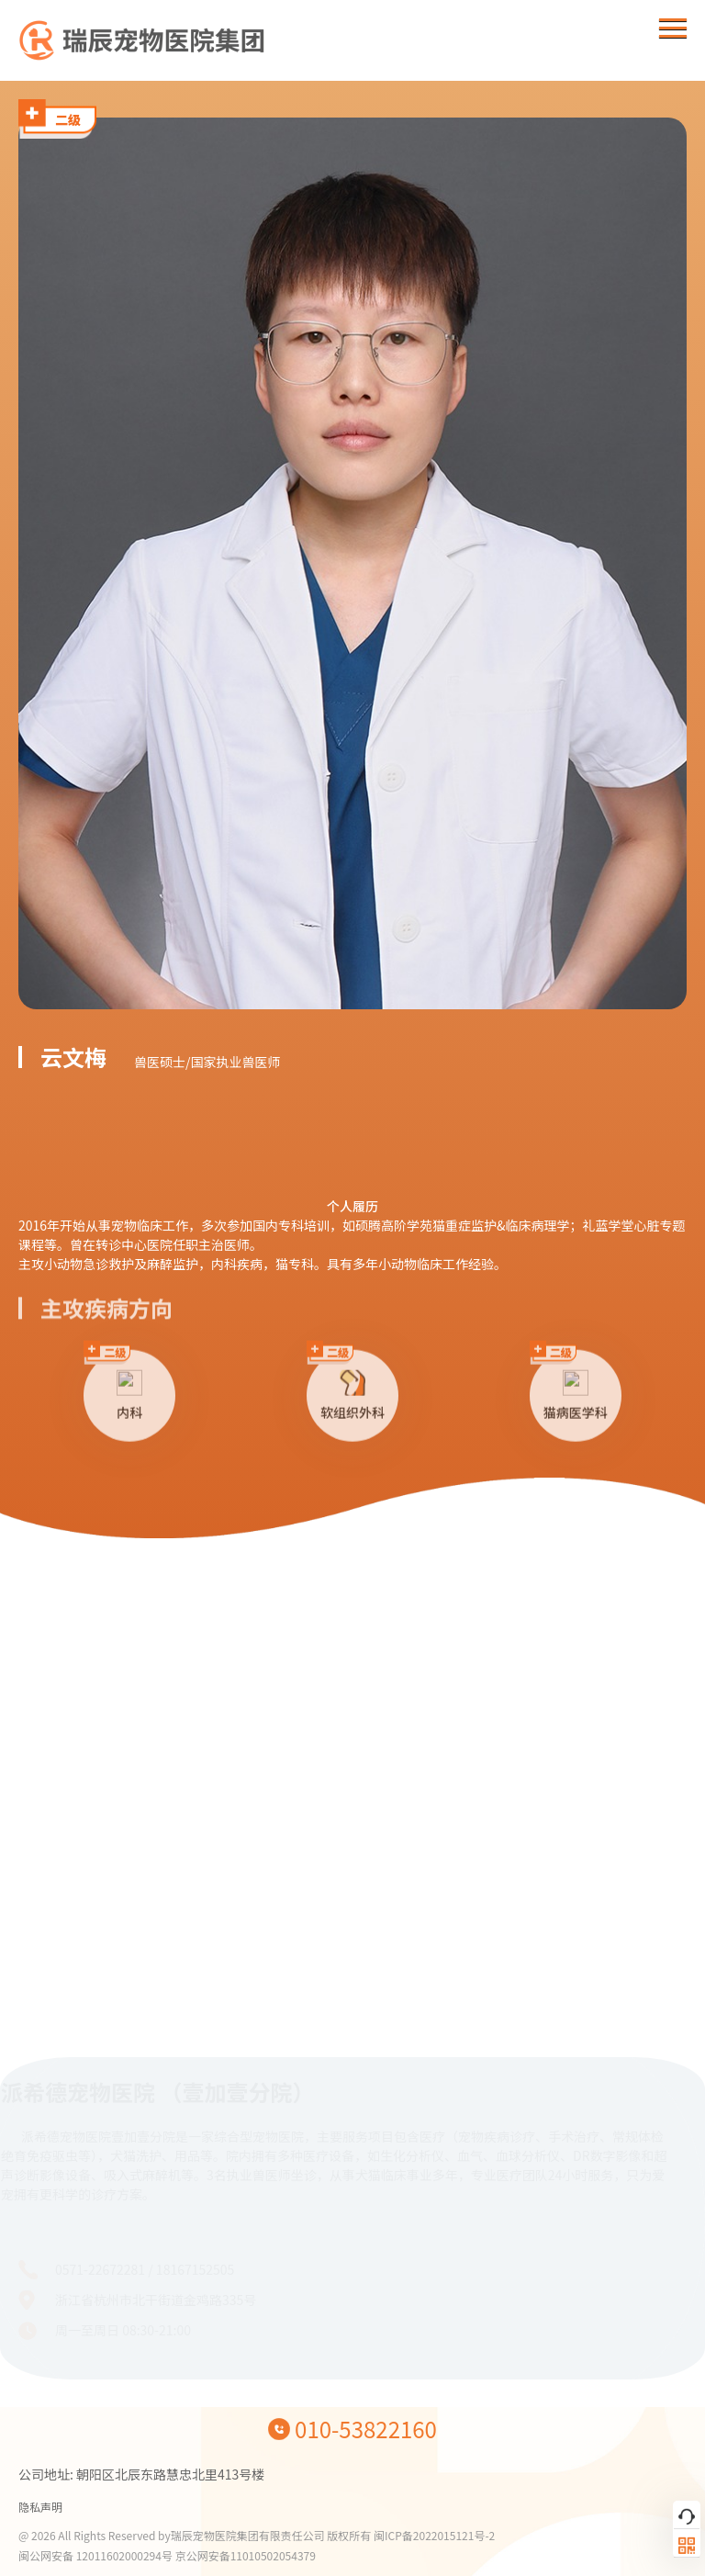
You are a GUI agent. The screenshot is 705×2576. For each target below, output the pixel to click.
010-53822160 (366, 2429)
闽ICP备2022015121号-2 (434, 2535)
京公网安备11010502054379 (245, 2555)
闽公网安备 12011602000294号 (96, 2555)
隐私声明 (40, 2506)
